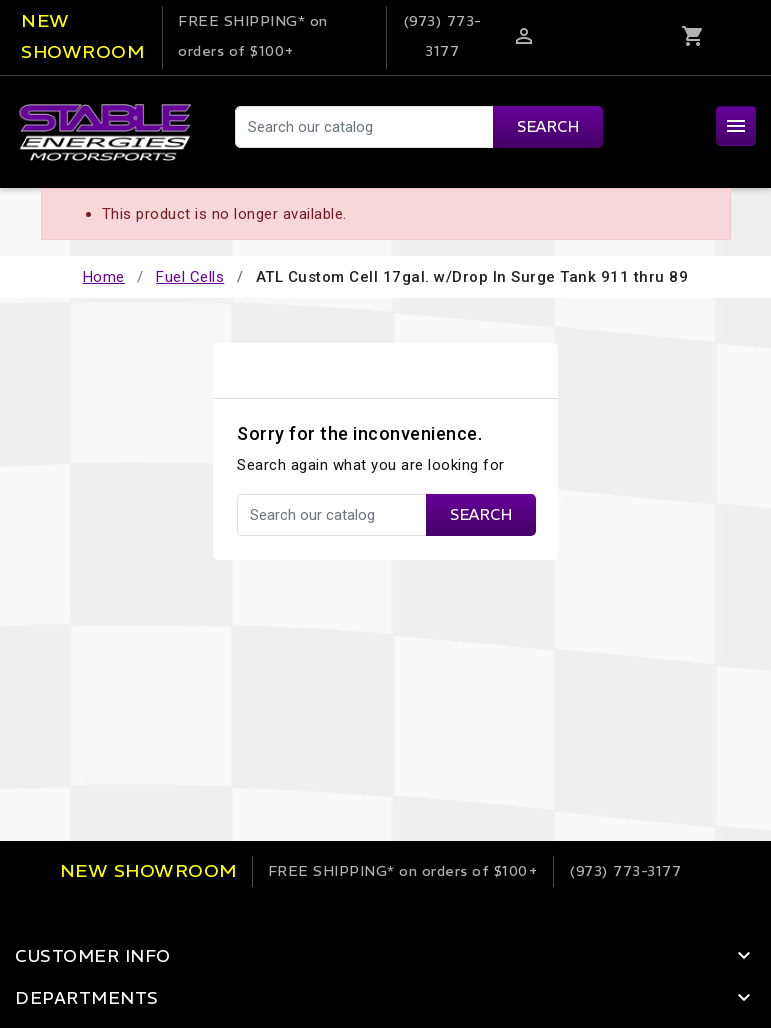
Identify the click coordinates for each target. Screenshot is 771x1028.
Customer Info (93, 956)
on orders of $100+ (403, 871)
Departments (87, 998)
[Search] (418, 127)
